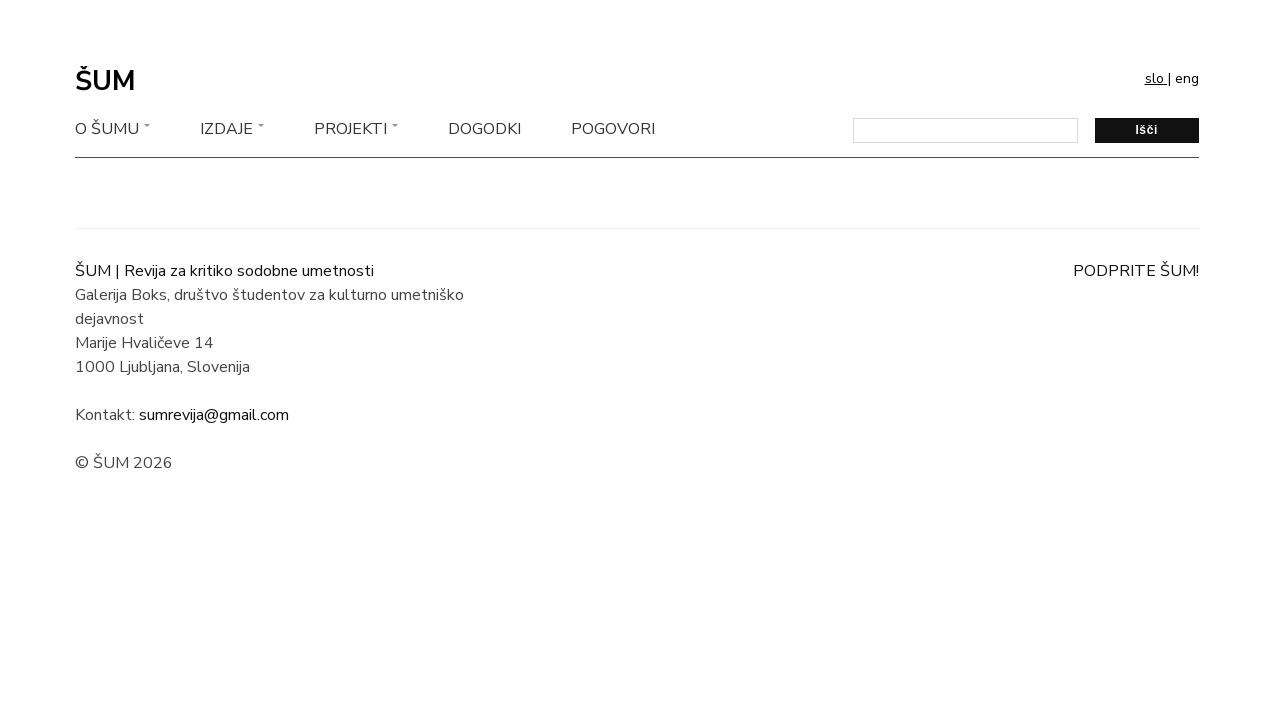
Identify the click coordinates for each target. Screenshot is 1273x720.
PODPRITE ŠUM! (1136, 271)
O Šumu (107, 129)
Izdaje (226, 129)
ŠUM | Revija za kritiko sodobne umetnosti (224, 271)
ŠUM (105, 81)
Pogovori (613, 129)
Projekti (350, 129)
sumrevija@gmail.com (214, 415)
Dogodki (484, 129)
